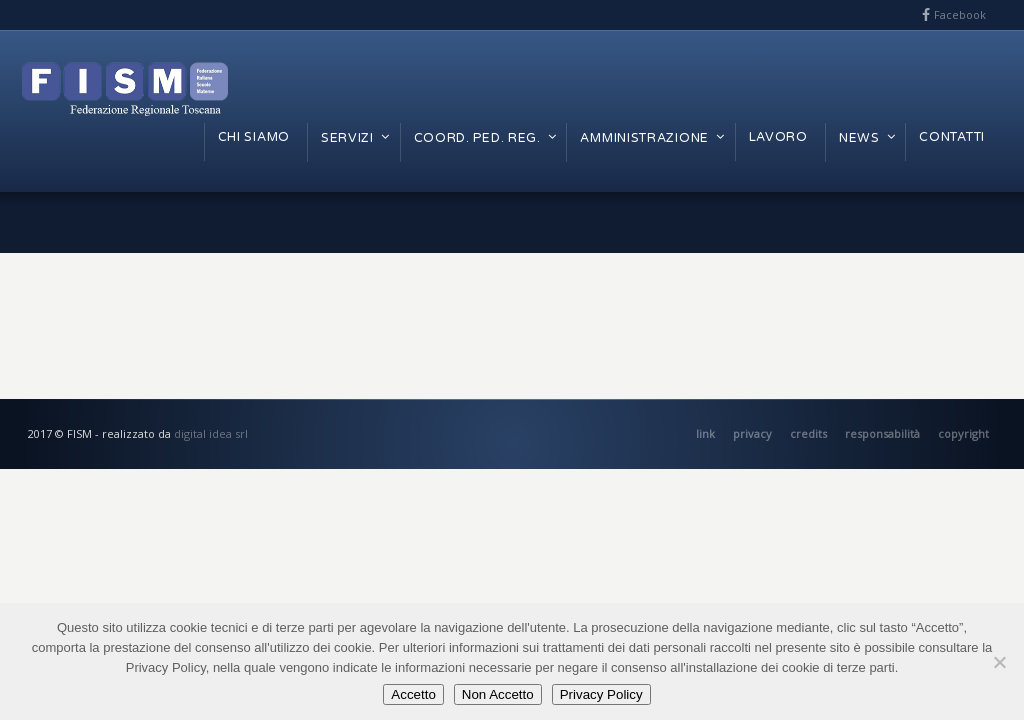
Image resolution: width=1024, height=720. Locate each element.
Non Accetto (498, 694)
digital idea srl (211, 433)
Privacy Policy (601, 694)
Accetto (413, 694)
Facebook (960, 14)
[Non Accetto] (999, 662)
